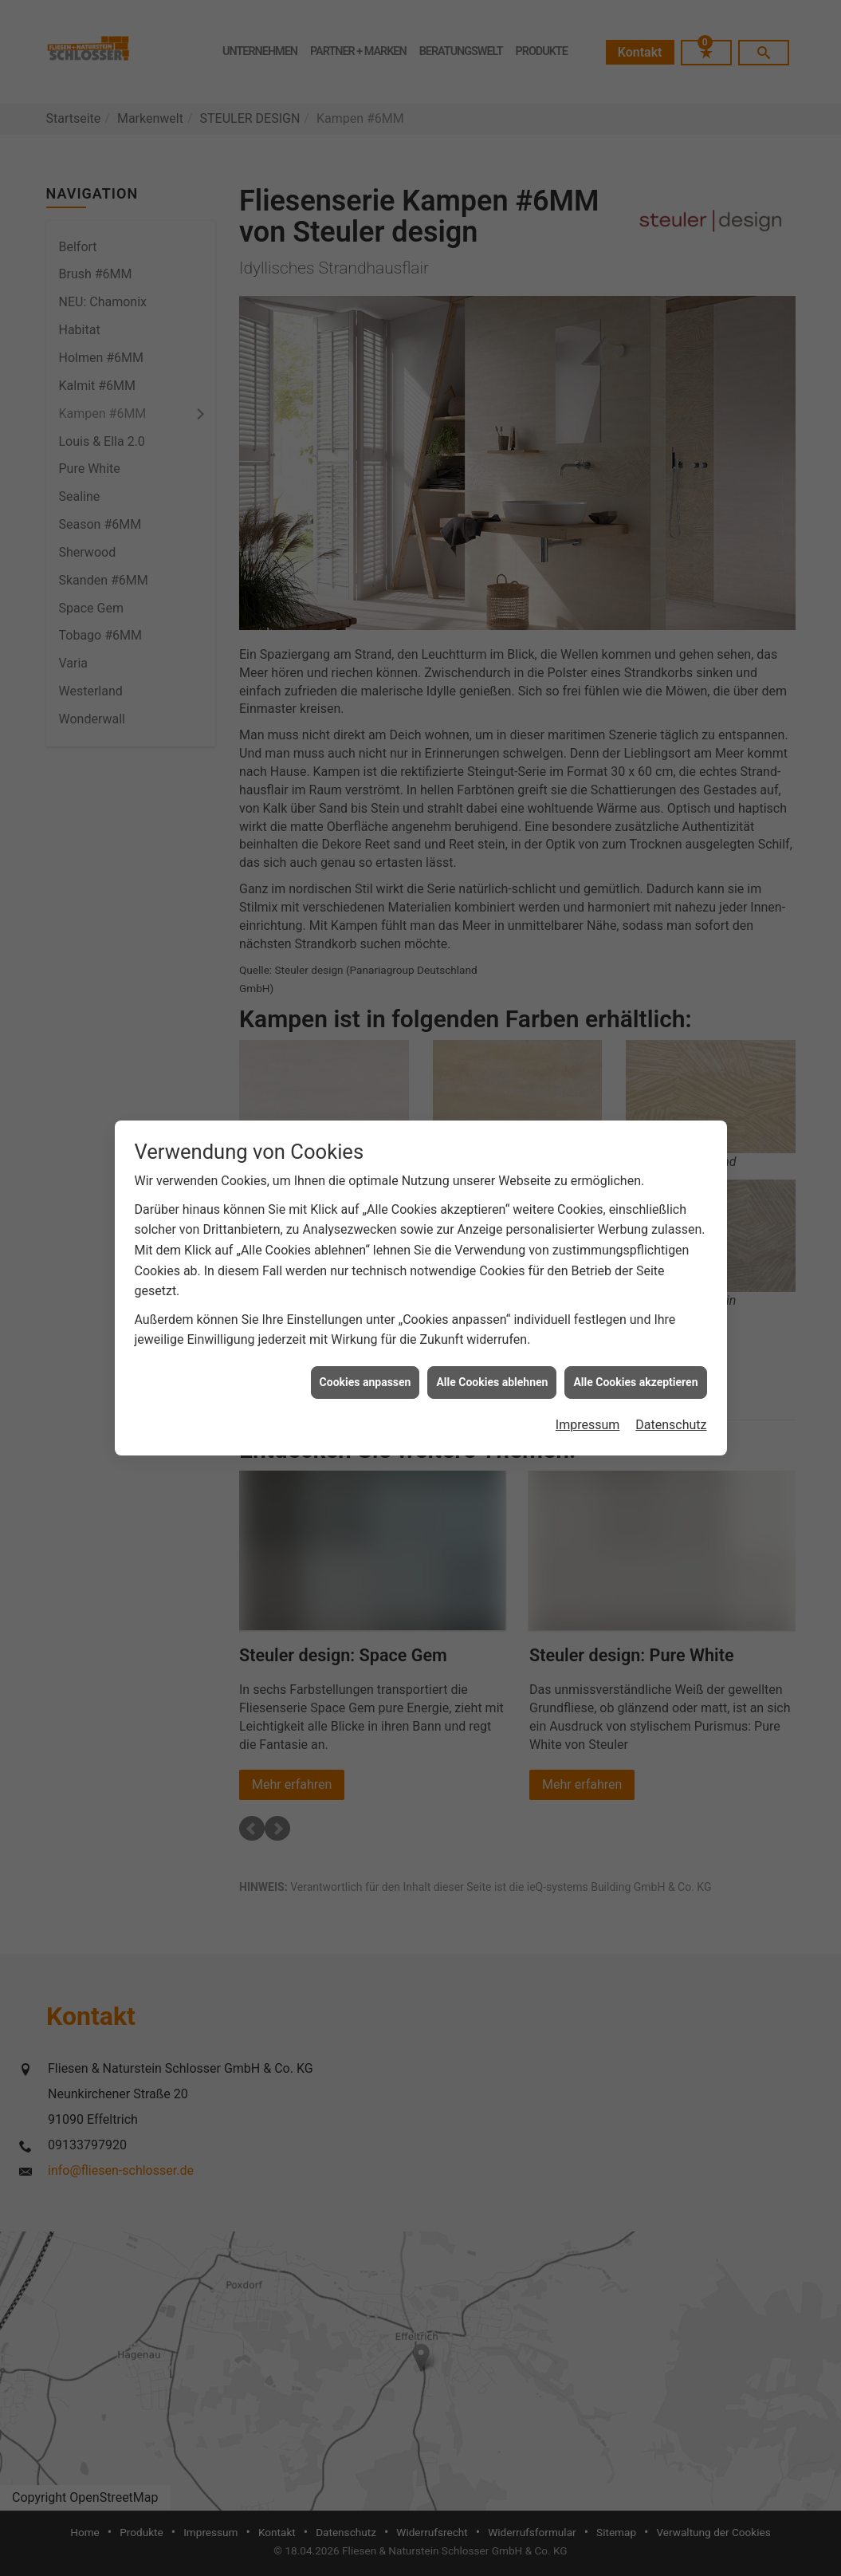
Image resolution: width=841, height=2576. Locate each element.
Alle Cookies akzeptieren (635, 1342)
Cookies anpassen (365, 1342)
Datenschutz (670, 1385)
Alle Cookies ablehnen (492, 1342)
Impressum (588, 1385)
